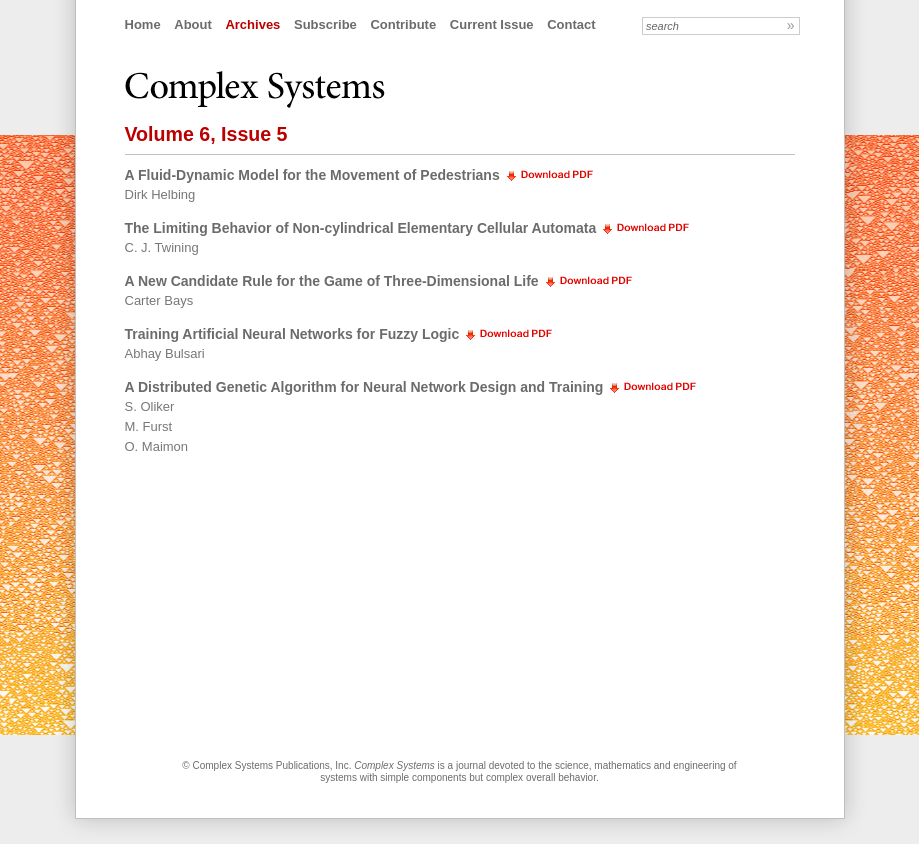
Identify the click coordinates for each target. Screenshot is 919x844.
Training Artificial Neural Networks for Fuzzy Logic (292, 334)
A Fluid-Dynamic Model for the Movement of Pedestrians (312, 175)
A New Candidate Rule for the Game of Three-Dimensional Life (332, 281)
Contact (571, 24)
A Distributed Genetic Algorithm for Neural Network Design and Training (364, 387)
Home (143, 24)
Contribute (403, 24)
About (193, 24)
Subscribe (325, 24)
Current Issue (492, 24)
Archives (252, 24)
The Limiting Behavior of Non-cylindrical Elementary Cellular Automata (361, 228)
